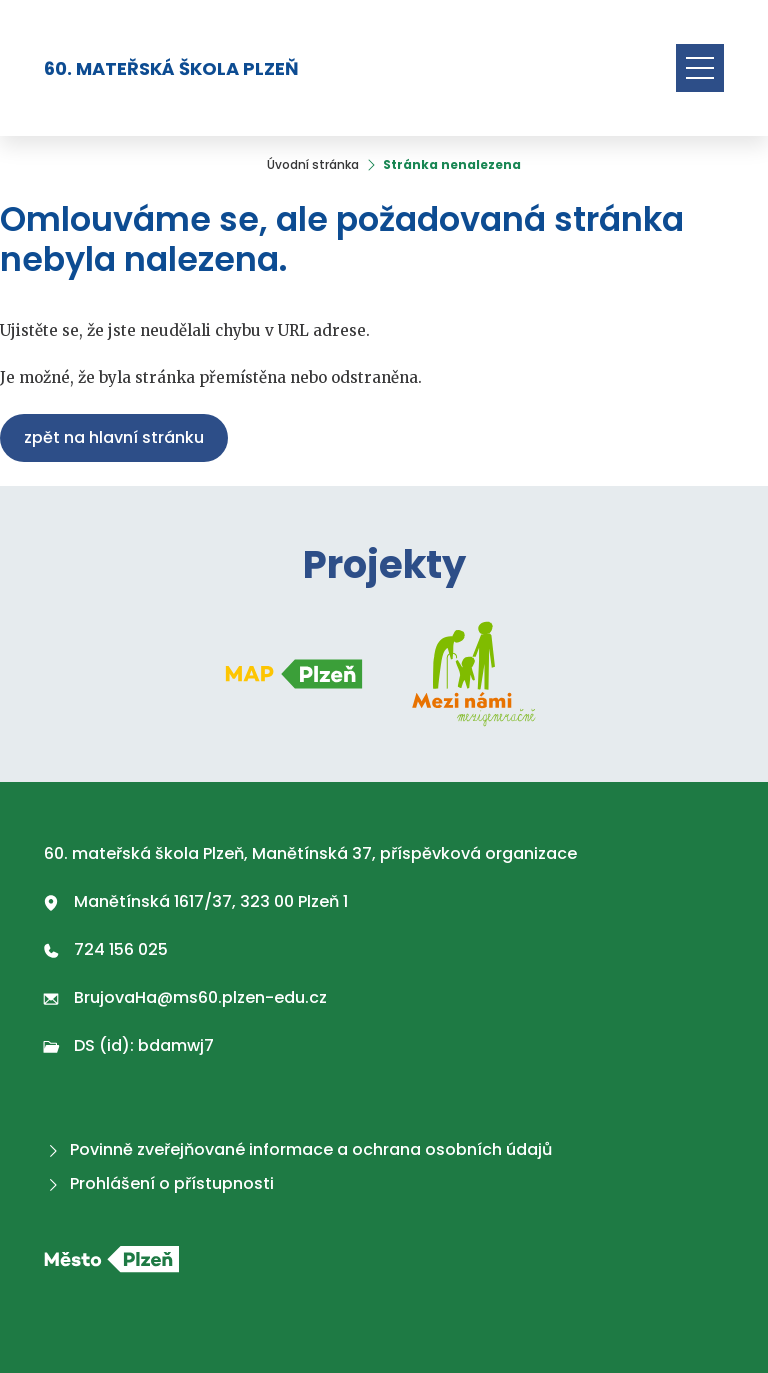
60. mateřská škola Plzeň (171, 68)
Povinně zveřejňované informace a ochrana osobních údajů (298, 1149)
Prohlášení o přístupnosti (159, 1183)
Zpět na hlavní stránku (114, 437)
